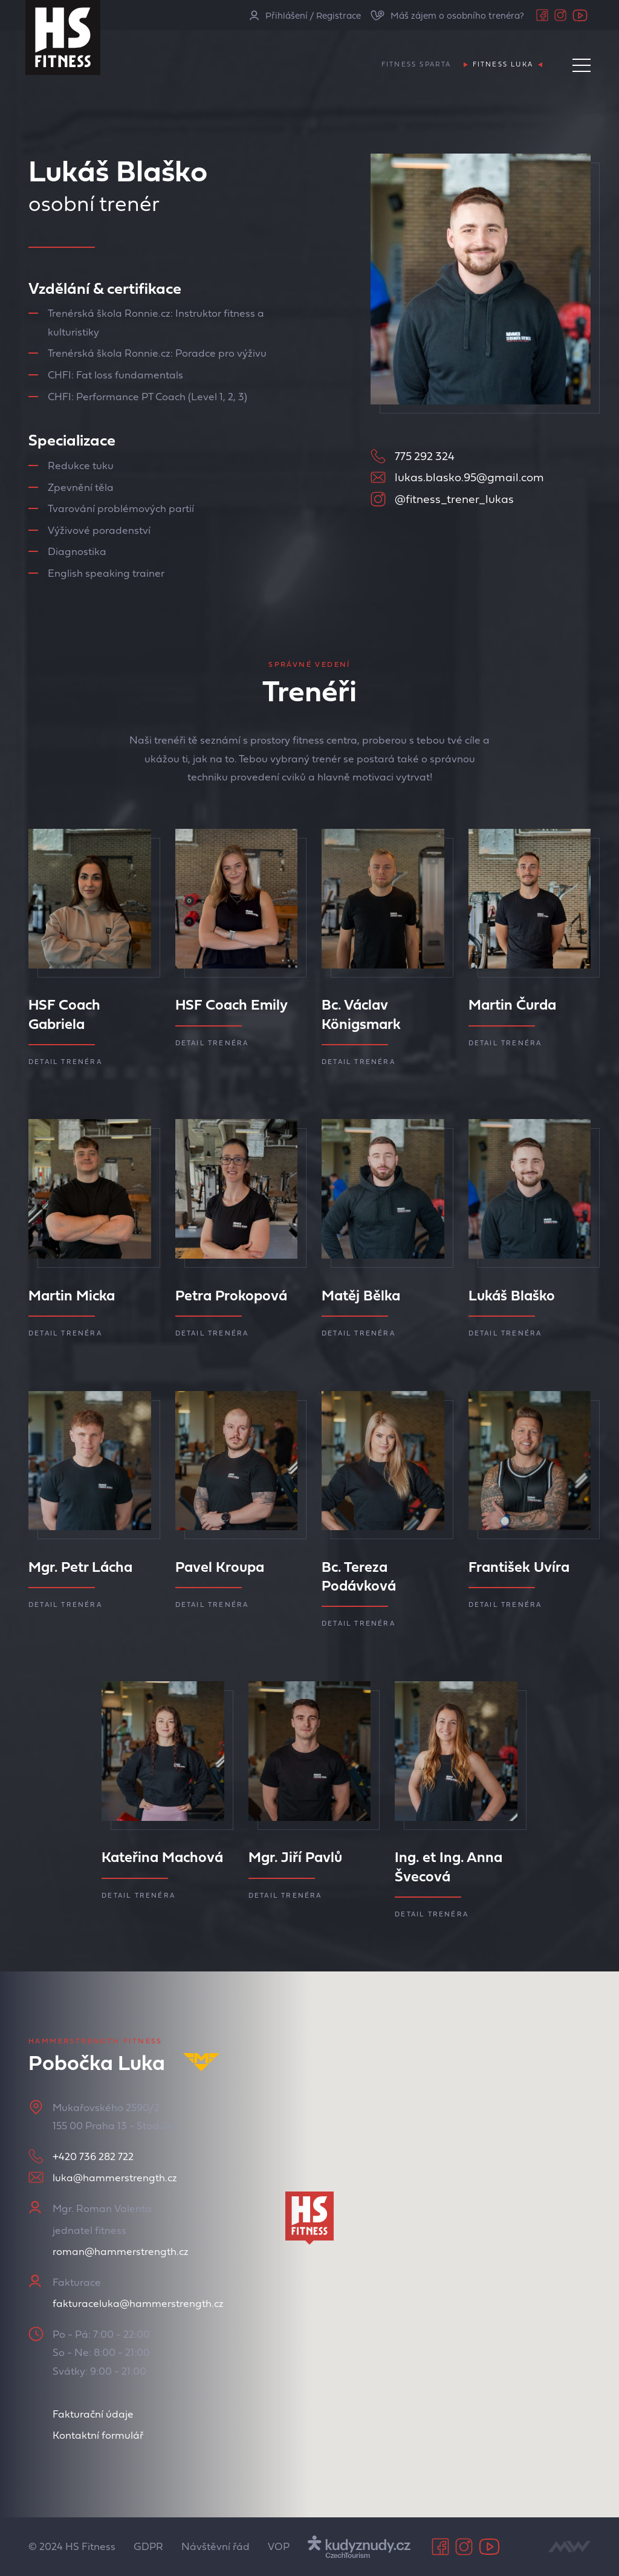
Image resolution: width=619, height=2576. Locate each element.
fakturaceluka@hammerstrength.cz (138, 2303)
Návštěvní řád (215, 2546)
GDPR (148, 2546)
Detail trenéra (65, 1061)
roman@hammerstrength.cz (121, 2251)
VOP (279, 2546)
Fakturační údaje (93, 2414)
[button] (309, 2218)
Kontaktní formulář (98, 2435)
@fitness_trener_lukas (454, 499)
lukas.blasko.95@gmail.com (469, 477)
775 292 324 (425, 456)
